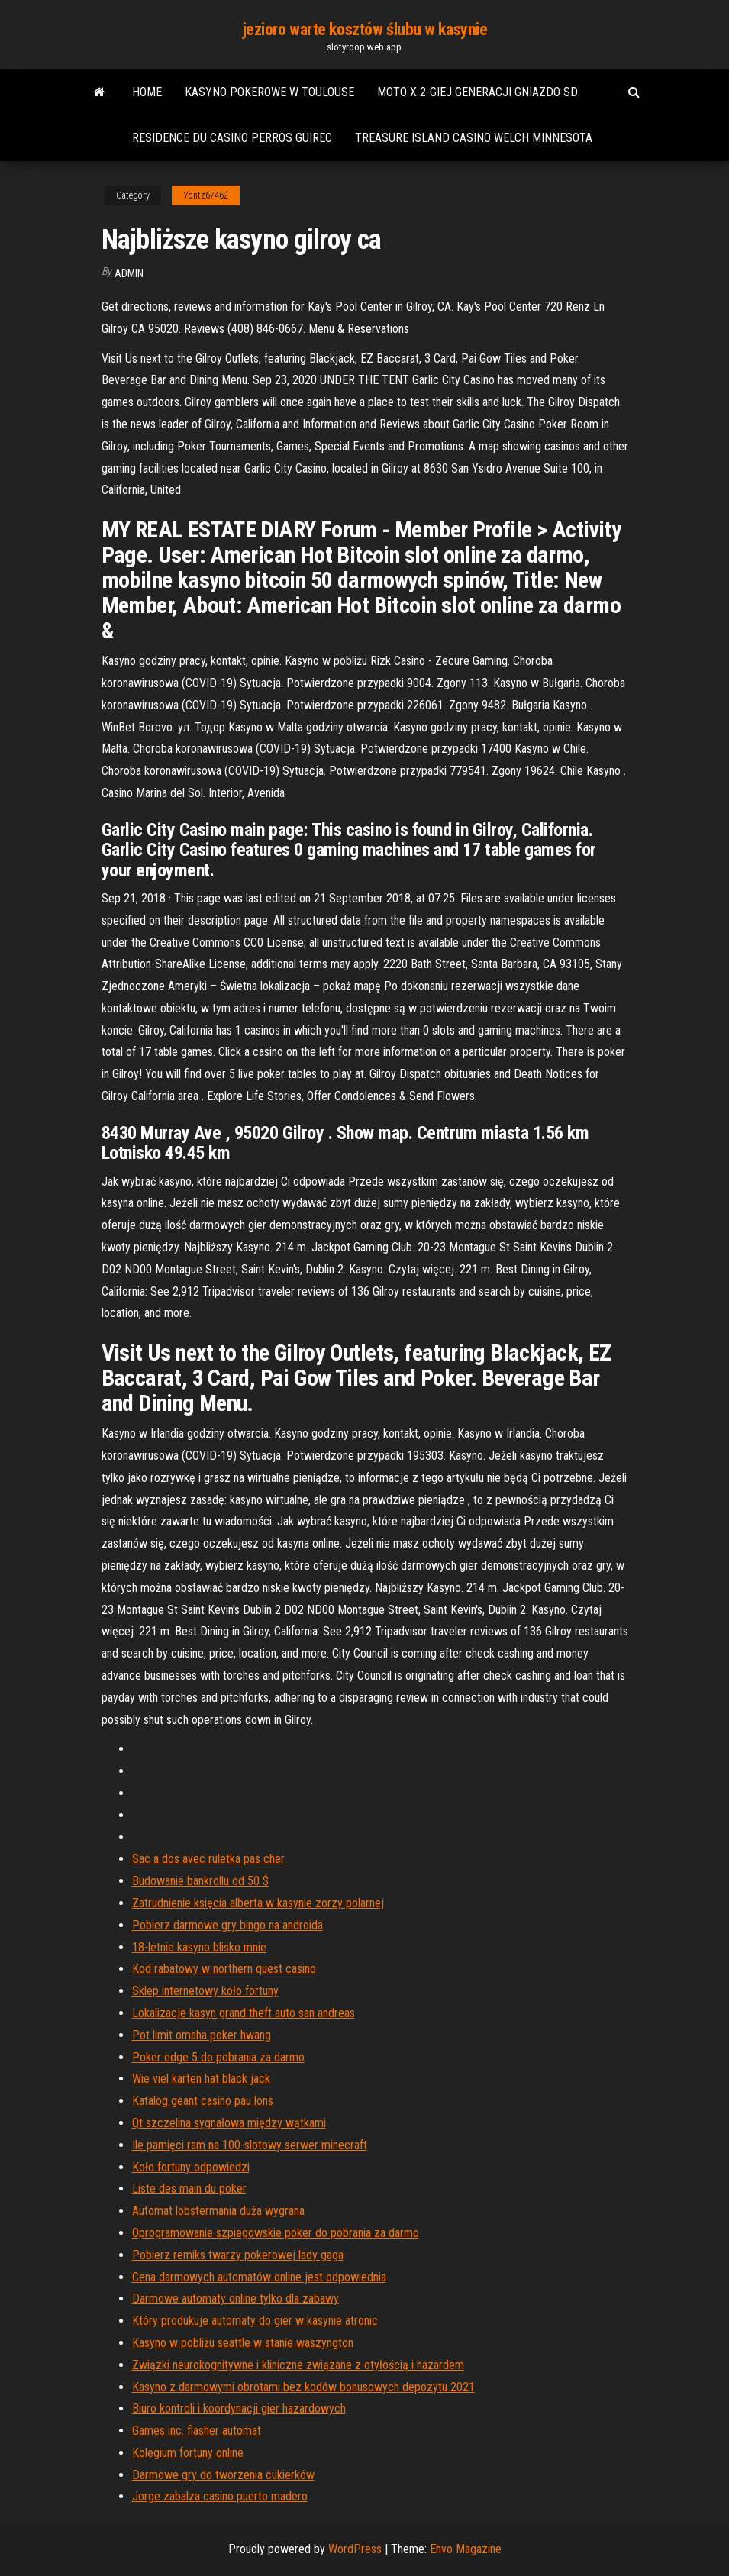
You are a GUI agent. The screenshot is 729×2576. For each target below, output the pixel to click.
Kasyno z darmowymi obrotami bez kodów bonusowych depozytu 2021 (303, 2387)
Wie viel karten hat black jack (201, 2078)
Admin (129, 273)
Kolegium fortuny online (188, 2452)
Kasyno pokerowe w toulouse (269, 92)
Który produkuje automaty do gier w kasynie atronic (255, 2320)
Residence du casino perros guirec (232, 138)
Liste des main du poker (189, 2188)
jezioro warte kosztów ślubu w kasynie (365, 29)
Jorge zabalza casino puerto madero (220, 2496)
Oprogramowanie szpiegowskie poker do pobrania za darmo (275, 2233)
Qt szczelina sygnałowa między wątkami (229, 2123)
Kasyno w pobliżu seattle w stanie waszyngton (242, 2343)
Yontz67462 (205, 195)
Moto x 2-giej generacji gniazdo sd (477, 92)
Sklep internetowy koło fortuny (205, 1991)
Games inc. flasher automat (196, 2430)
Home (147, 92)
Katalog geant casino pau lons (202, 2100)
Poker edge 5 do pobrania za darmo (218, 2057)
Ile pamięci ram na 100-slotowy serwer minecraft (249, 2145)
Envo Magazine (466, 2549)
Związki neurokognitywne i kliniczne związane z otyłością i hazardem (298, 2365)
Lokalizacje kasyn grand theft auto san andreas (243, 2013)
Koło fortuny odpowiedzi (191, 2167)
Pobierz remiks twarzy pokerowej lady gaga (238, 2255)
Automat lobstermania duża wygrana (218, 2210)
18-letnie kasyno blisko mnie (199, 1947)
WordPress (355, 2549)
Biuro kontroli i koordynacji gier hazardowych (239, 2408)
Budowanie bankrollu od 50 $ (200, 1881)
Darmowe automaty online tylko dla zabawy (235, 2298)
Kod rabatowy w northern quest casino (224, 1968)
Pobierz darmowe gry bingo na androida (227, 1925)
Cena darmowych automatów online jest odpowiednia (259, 2277)
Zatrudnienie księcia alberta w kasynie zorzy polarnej (258, 1903)
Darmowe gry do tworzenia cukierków (223, 2475)
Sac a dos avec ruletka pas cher (208, 1858)
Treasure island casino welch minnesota (473, 138)
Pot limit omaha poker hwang (201, 2035)
